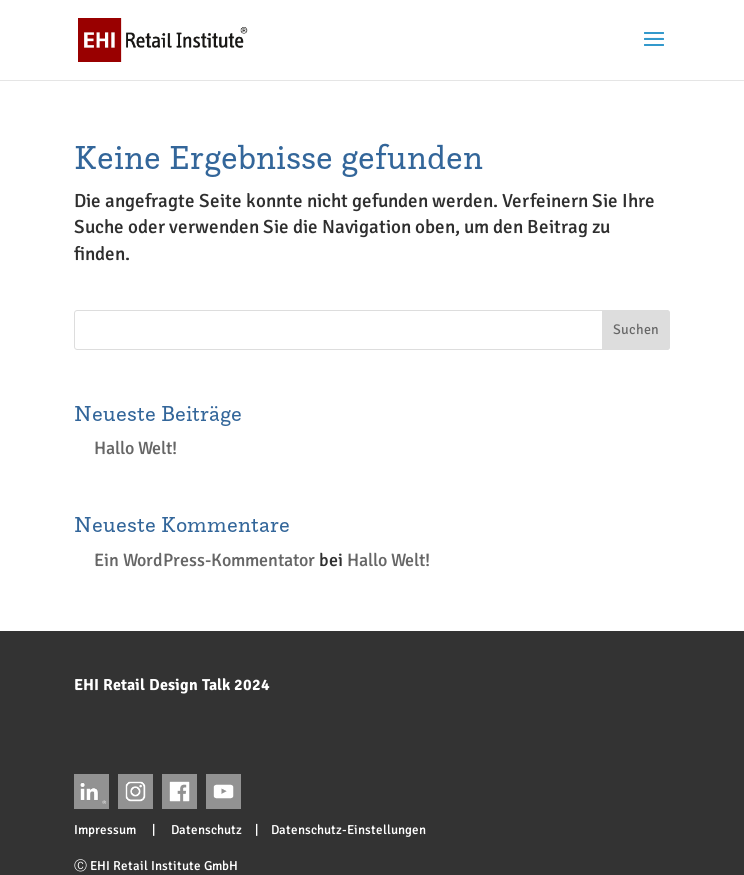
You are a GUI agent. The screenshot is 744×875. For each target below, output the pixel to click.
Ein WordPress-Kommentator (204, 560)
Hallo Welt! (135, 448)
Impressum (111, 830)
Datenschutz (200, 830)
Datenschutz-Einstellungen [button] (348, 830)
